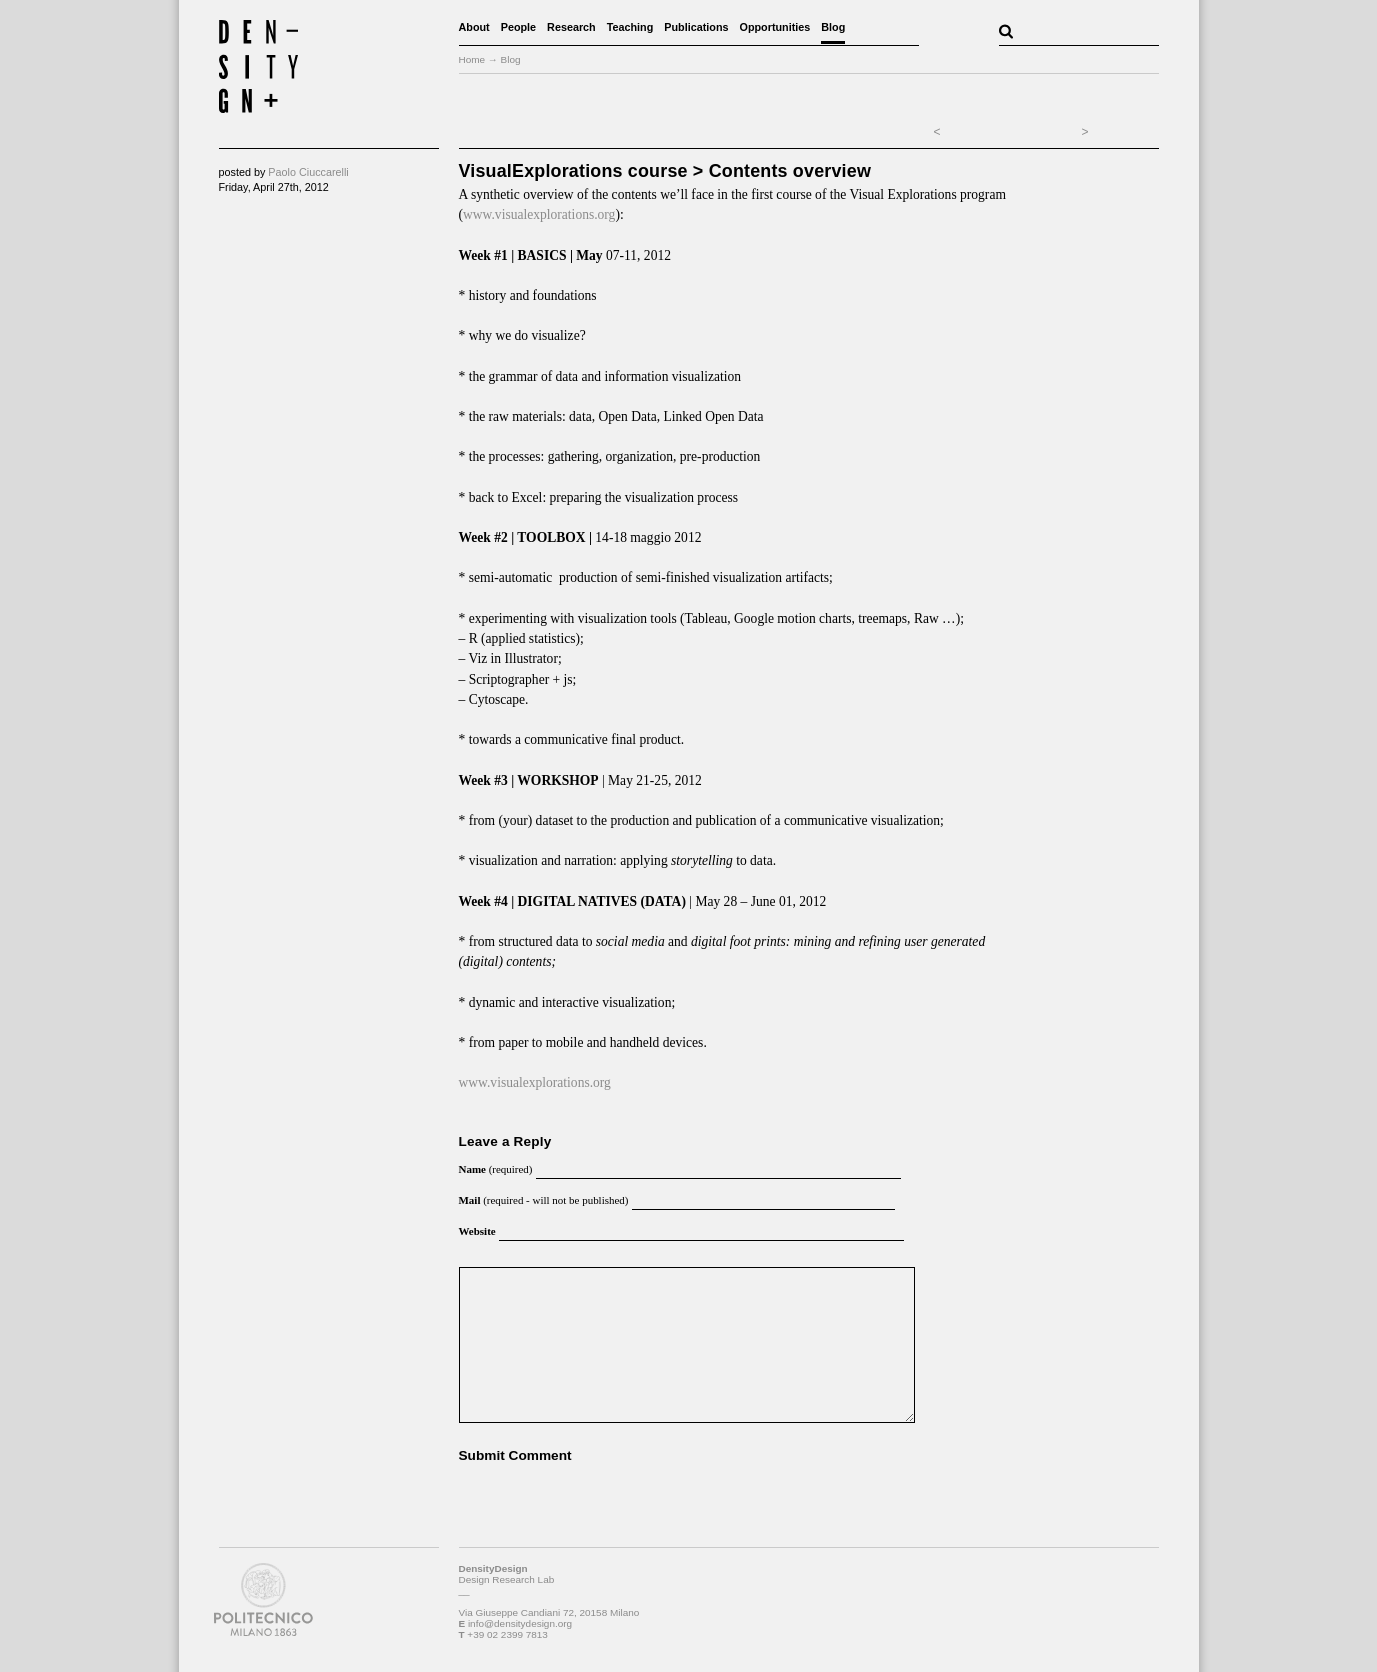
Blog (833, 27)
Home (472, 59)
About (474, 27)
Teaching (630, 27)
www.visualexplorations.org (539, 214)
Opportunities (775, 27)
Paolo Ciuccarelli (308, 172)
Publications (696, 27)
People (518, 27)
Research (571, 27)
